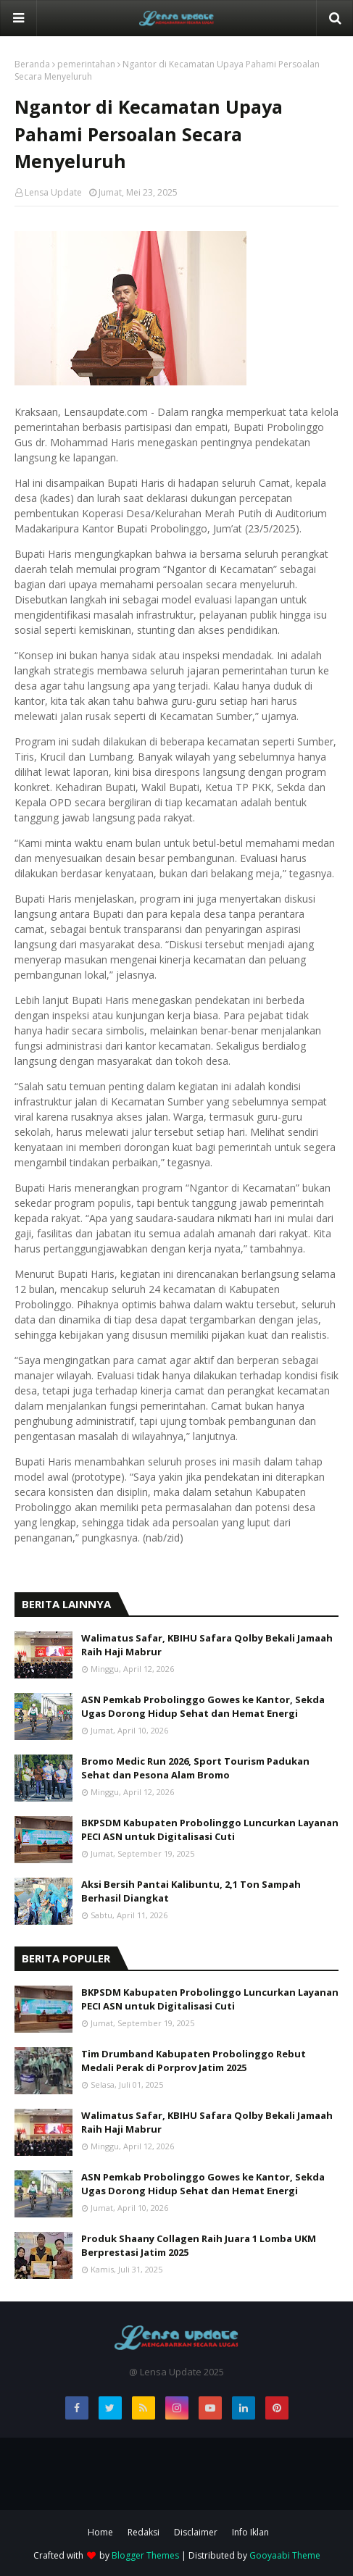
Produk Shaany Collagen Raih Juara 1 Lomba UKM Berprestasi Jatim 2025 (198, 2245)
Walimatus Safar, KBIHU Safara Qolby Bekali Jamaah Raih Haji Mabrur (207, 1645)
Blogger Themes (145, 2555)
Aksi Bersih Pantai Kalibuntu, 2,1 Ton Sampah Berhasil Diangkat (191, 1891)
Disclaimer (195, 2532)
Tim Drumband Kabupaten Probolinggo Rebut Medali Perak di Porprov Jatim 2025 (193, 2061)
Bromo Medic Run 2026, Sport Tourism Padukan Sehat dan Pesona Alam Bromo (195, 1768)
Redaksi (143, 2532)
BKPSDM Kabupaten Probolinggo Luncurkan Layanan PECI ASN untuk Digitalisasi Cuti (210, 1830)
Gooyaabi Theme (284, 2555)
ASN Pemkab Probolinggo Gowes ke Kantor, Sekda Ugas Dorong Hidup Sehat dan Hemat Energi (203, 1706)
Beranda (32, 64)
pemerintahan (86, 64)
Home (100, 2532)
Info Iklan (250, 2532)
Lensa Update (53, 192)
